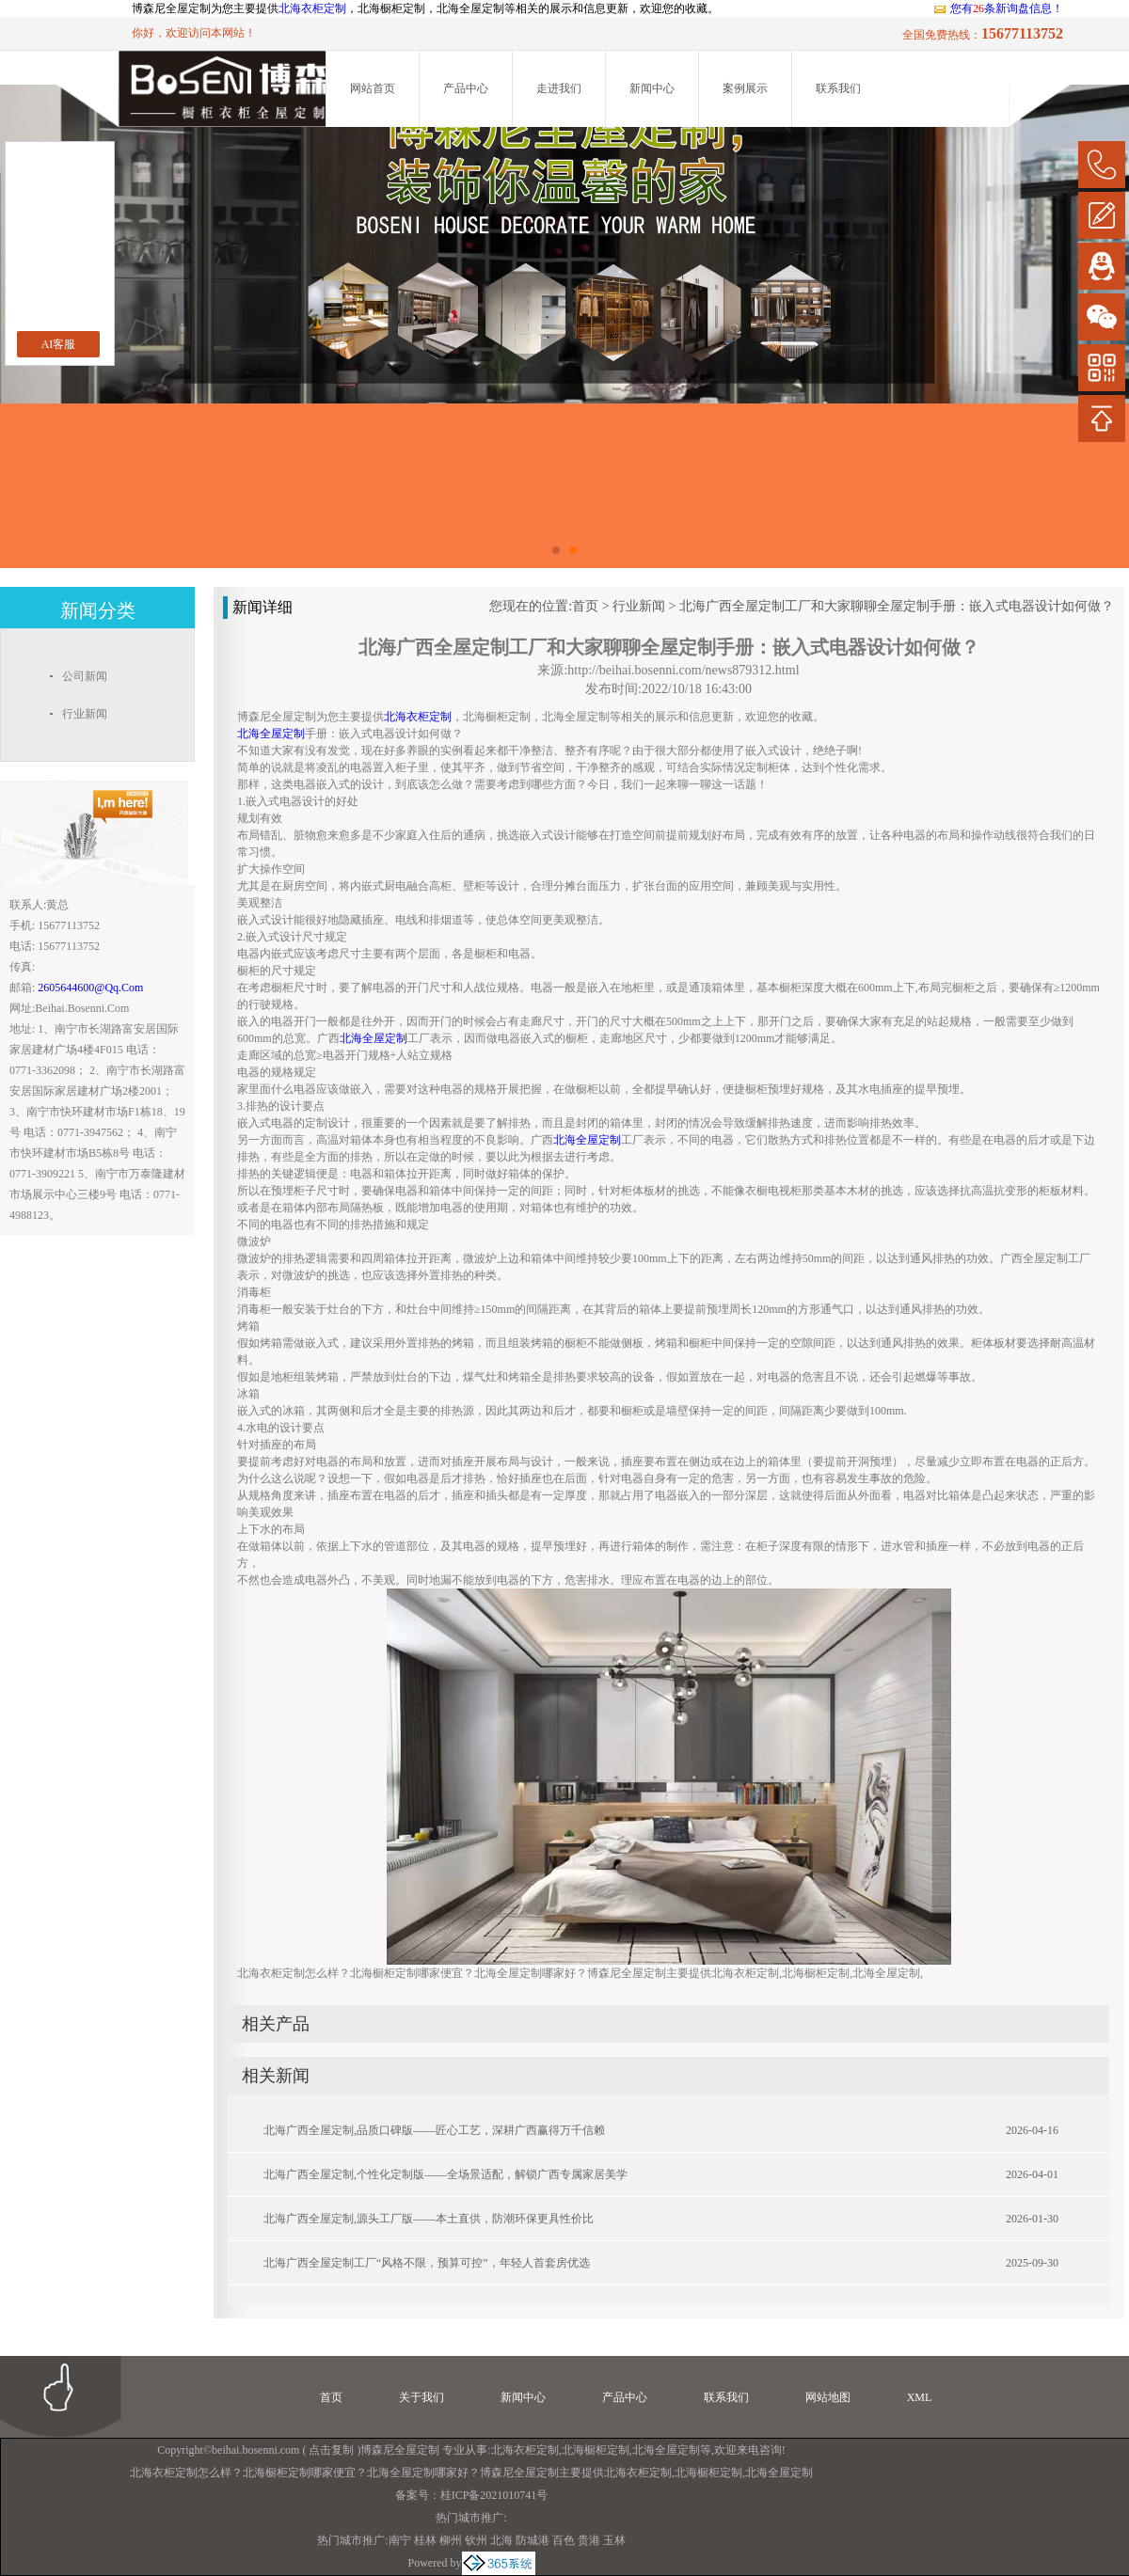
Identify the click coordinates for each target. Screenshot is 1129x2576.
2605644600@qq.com (90, 987)
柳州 (450, 2540)
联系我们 (838, 88)
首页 (585, 606)
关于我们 (421, 2397)
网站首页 (372, 88)
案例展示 (745, 88)
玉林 (614, 2540)
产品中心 (465, 88)
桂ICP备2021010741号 (494, 2495)
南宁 (400, 2540)
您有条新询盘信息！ (997, 8)
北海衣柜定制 (312, 8)
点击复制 (331, 2450)
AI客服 (58, 344)
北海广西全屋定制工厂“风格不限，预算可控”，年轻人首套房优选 (426, 2262)
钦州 (476, 2540)
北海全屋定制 (666, 2450)
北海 (501, 2540)
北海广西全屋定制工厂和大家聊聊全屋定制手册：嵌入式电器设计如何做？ (896, 606)
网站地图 (828, 2397)
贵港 (589, 2540)
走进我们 (558, 88)
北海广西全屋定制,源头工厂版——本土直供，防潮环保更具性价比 (428, 2218)
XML (919, 2397)
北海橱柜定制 (595, 2450)
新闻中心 (652, 88)
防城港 (532, 2540)
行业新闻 (638, 606)
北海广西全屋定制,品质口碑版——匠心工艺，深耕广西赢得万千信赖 (434, 2130)
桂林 (425, 2540)
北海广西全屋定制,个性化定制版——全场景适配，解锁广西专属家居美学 (445, 2174)
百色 (563, 2540)
